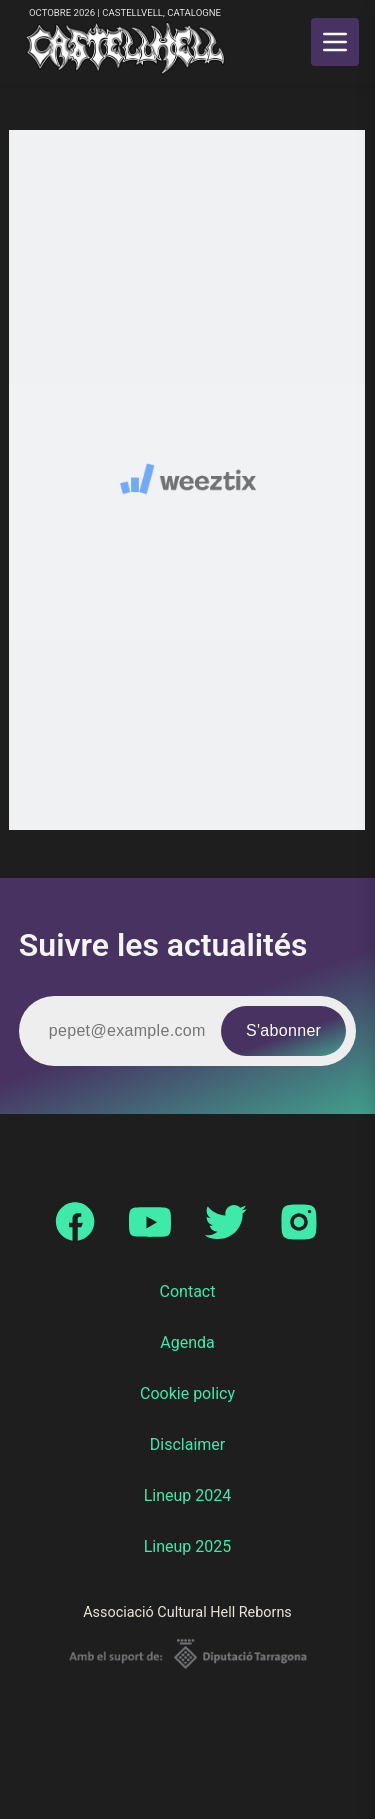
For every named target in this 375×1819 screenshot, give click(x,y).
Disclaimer (187, 1444)
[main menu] (335, 42)
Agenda (187, 1342)
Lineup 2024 (188, 1495)
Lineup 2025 (188, 1546)
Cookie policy (187, 1393)
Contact (188, 1291)
